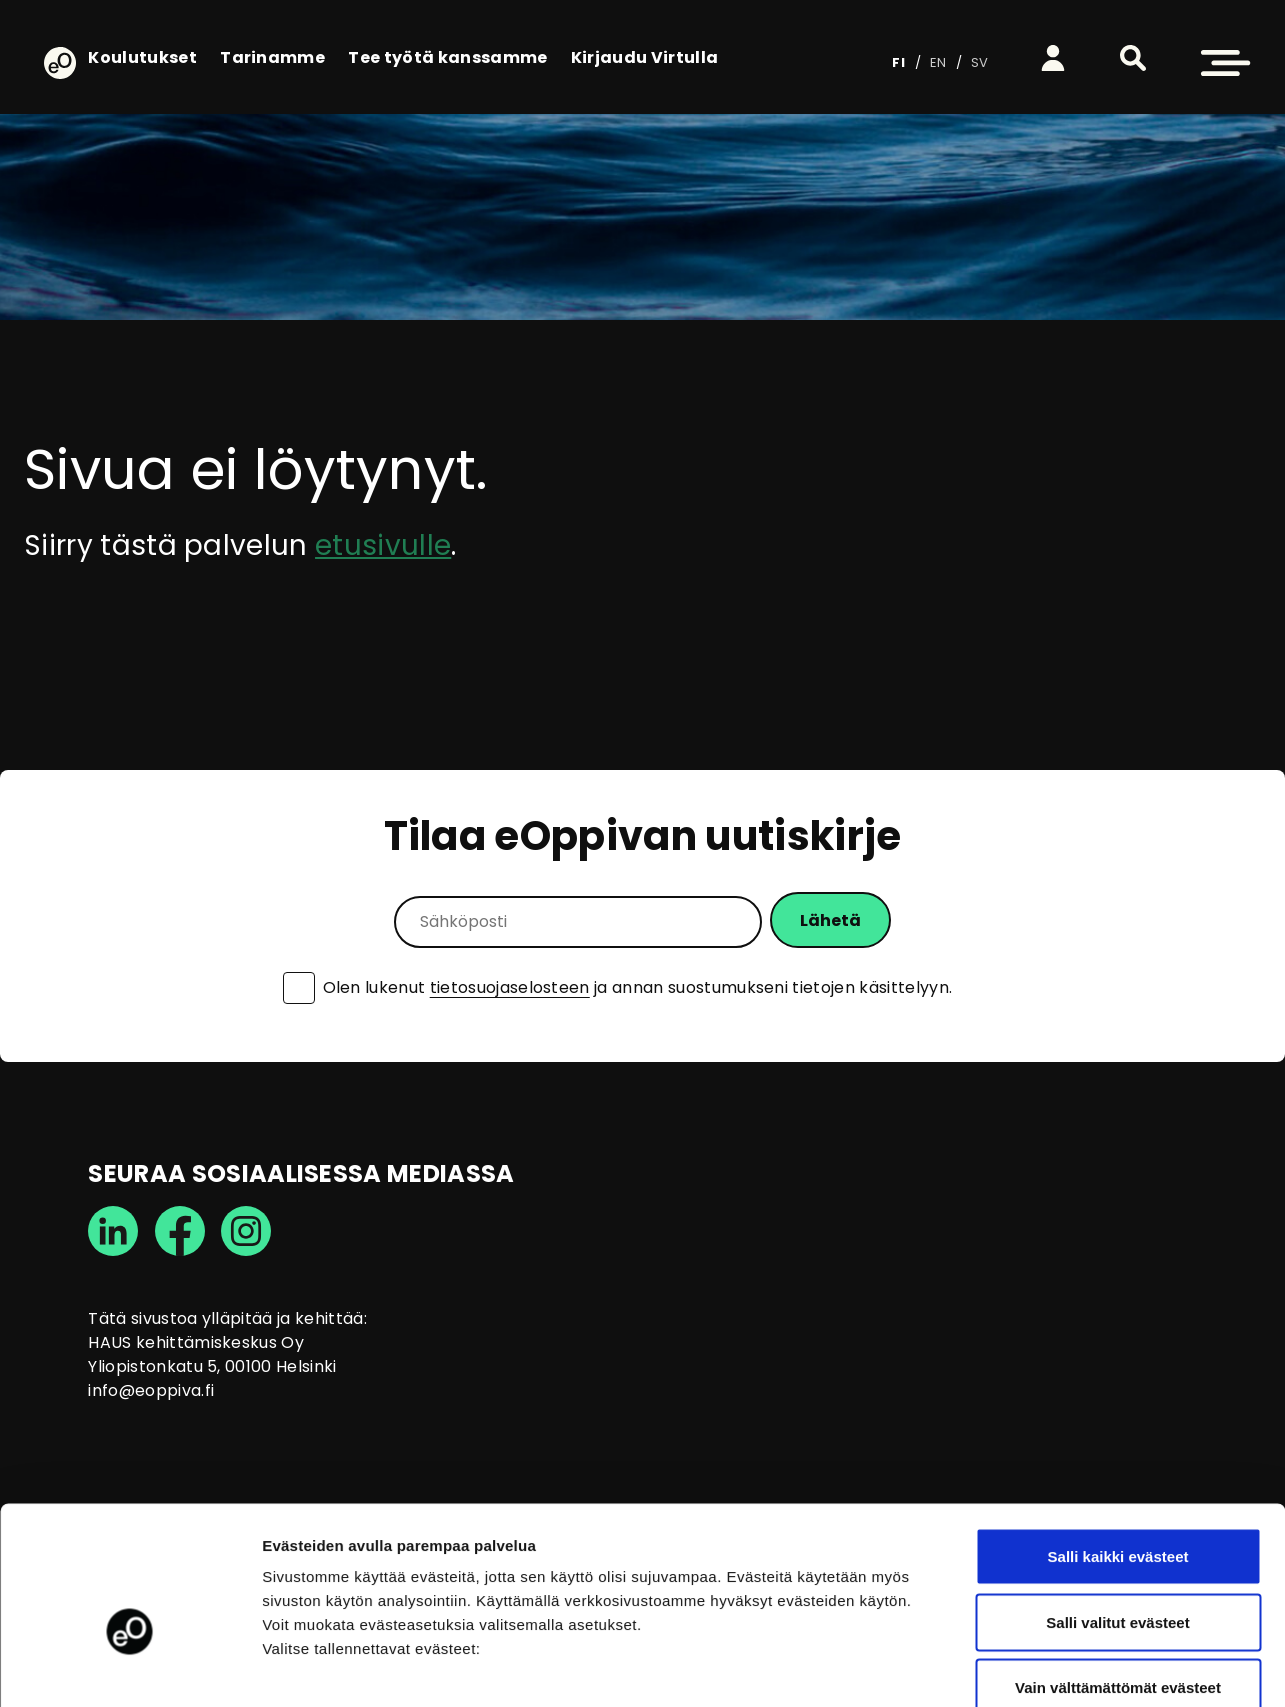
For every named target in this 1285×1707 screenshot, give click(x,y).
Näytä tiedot (1069, 1667)
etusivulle (383, 545)
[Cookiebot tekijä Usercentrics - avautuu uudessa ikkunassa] (129, 1668)
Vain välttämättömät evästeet (1118, 1575)
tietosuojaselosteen (510, 987)
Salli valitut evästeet (1117, 1510)
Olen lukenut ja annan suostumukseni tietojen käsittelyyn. (638, 988)
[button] (1133, 58)
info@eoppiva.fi (151, 1390)
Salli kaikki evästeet (1118, 1444)
